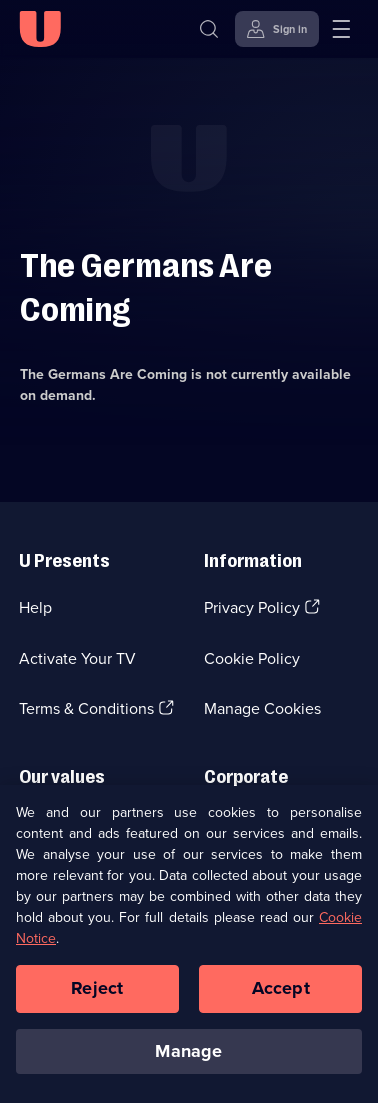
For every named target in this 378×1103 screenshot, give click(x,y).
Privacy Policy (252, 607)
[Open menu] (341, 29)
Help (35, 607)
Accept (281, 998)
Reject (97, 998)
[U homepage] (40, 29)
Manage (188, 1060)
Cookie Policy (252, 658)
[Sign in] (277, 29)
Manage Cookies (262, 708)
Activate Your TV (77, 658)
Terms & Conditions (86, 708)
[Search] (209, 29)
